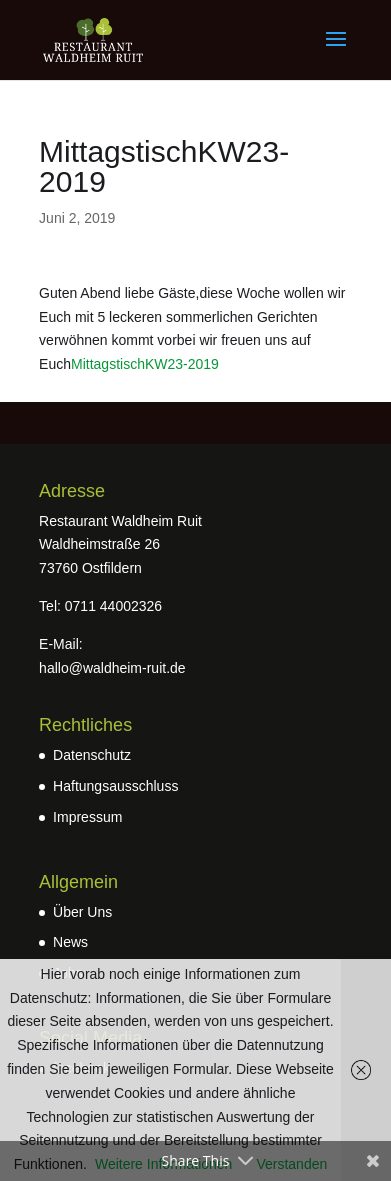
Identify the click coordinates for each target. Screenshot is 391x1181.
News (70, 942)
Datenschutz (92, 755)
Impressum (87, 817)
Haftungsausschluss (115, 786)
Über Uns (82, 912)
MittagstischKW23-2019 (145, 364)
